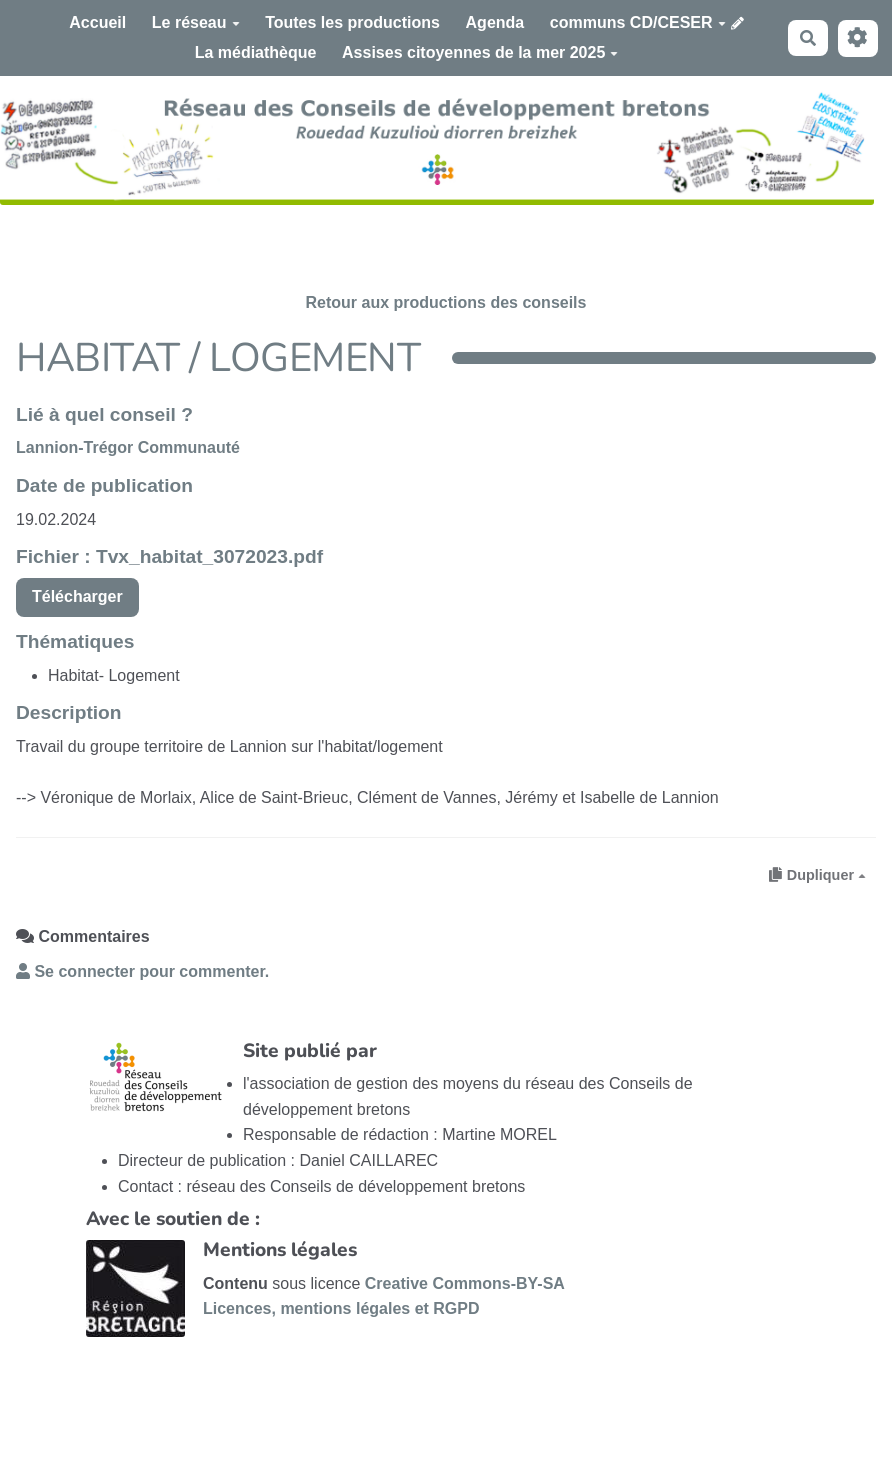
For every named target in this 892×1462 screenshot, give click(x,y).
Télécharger (77, 596)
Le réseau (196, 22)
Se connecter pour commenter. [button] (142, 971)
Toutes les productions (352, 22)
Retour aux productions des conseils (446, 302)
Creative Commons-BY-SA (465, 1283)
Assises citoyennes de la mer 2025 (480, 52)
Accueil (97, 22)
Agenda (495, 22)
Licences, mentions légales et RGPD (341, 1308)
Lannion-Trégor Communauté (128, 447)
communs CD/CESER (638, 22)
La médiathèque (256, 52)
